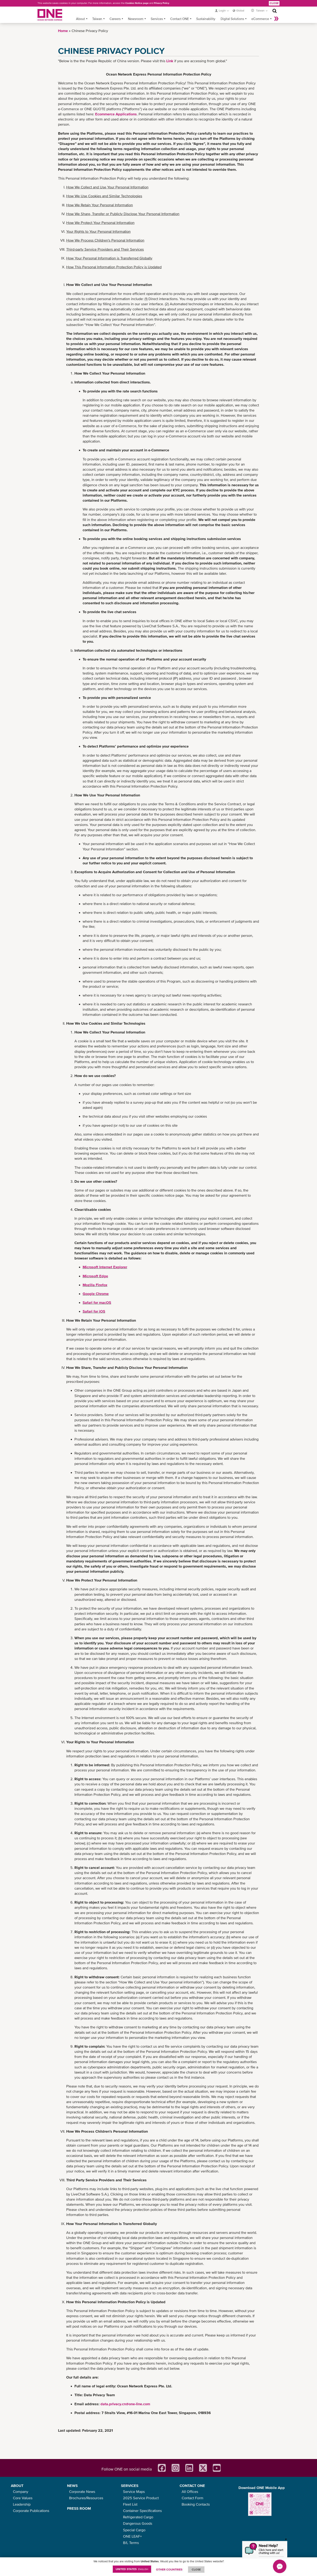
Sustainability (205, 19)
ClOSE (196, 2569)
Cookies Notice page (137, 3)
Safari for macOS (97, 1302)
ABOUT (17, 2485)
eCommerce (260, 19)
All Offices (190, 2491)
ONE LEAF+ (132, 2536)
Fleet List (130, 2504)
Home (63, 31)
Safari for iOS (94, 1311)
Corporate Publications (31, 2510)
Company (20, 2491)
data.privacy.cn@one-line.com (125, 2404)
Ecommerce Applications (116, 114)
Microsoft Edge (95, 1276)
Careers (115, 19)
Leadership (22, 2504)
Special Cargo (134, 2530)
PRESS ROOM (79, 2508)
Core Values (22, 2498)
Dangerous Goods (137, 2523)
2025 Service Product (141, 2498)
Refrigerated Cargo (138, 2517)
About (80, 19)
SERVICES (129, 2485)
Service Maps (134, 2491)
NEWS (72, 2485)
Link (169, 61)
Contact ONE (179, 19)
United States (132, 2569)
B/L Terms (131, 2542)
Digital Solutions (232, 19)
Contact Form (192, 2498)
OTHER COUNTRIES (169, 2569)
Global (240, 10)
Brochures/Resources (86, 2498)
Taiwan (97, 19)
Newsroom (135, 19)
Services (157, 19)
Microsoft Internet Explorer (105, 1267)
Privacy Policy (161, 3)
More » (276, 18)
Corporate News (82, 2491)
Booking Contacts (196, 2504)
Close (274, 3)
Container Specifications (142, 2510)
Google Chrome (96, 1293)
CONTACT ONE (192, 2485)
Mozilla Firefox (95, 1285)
